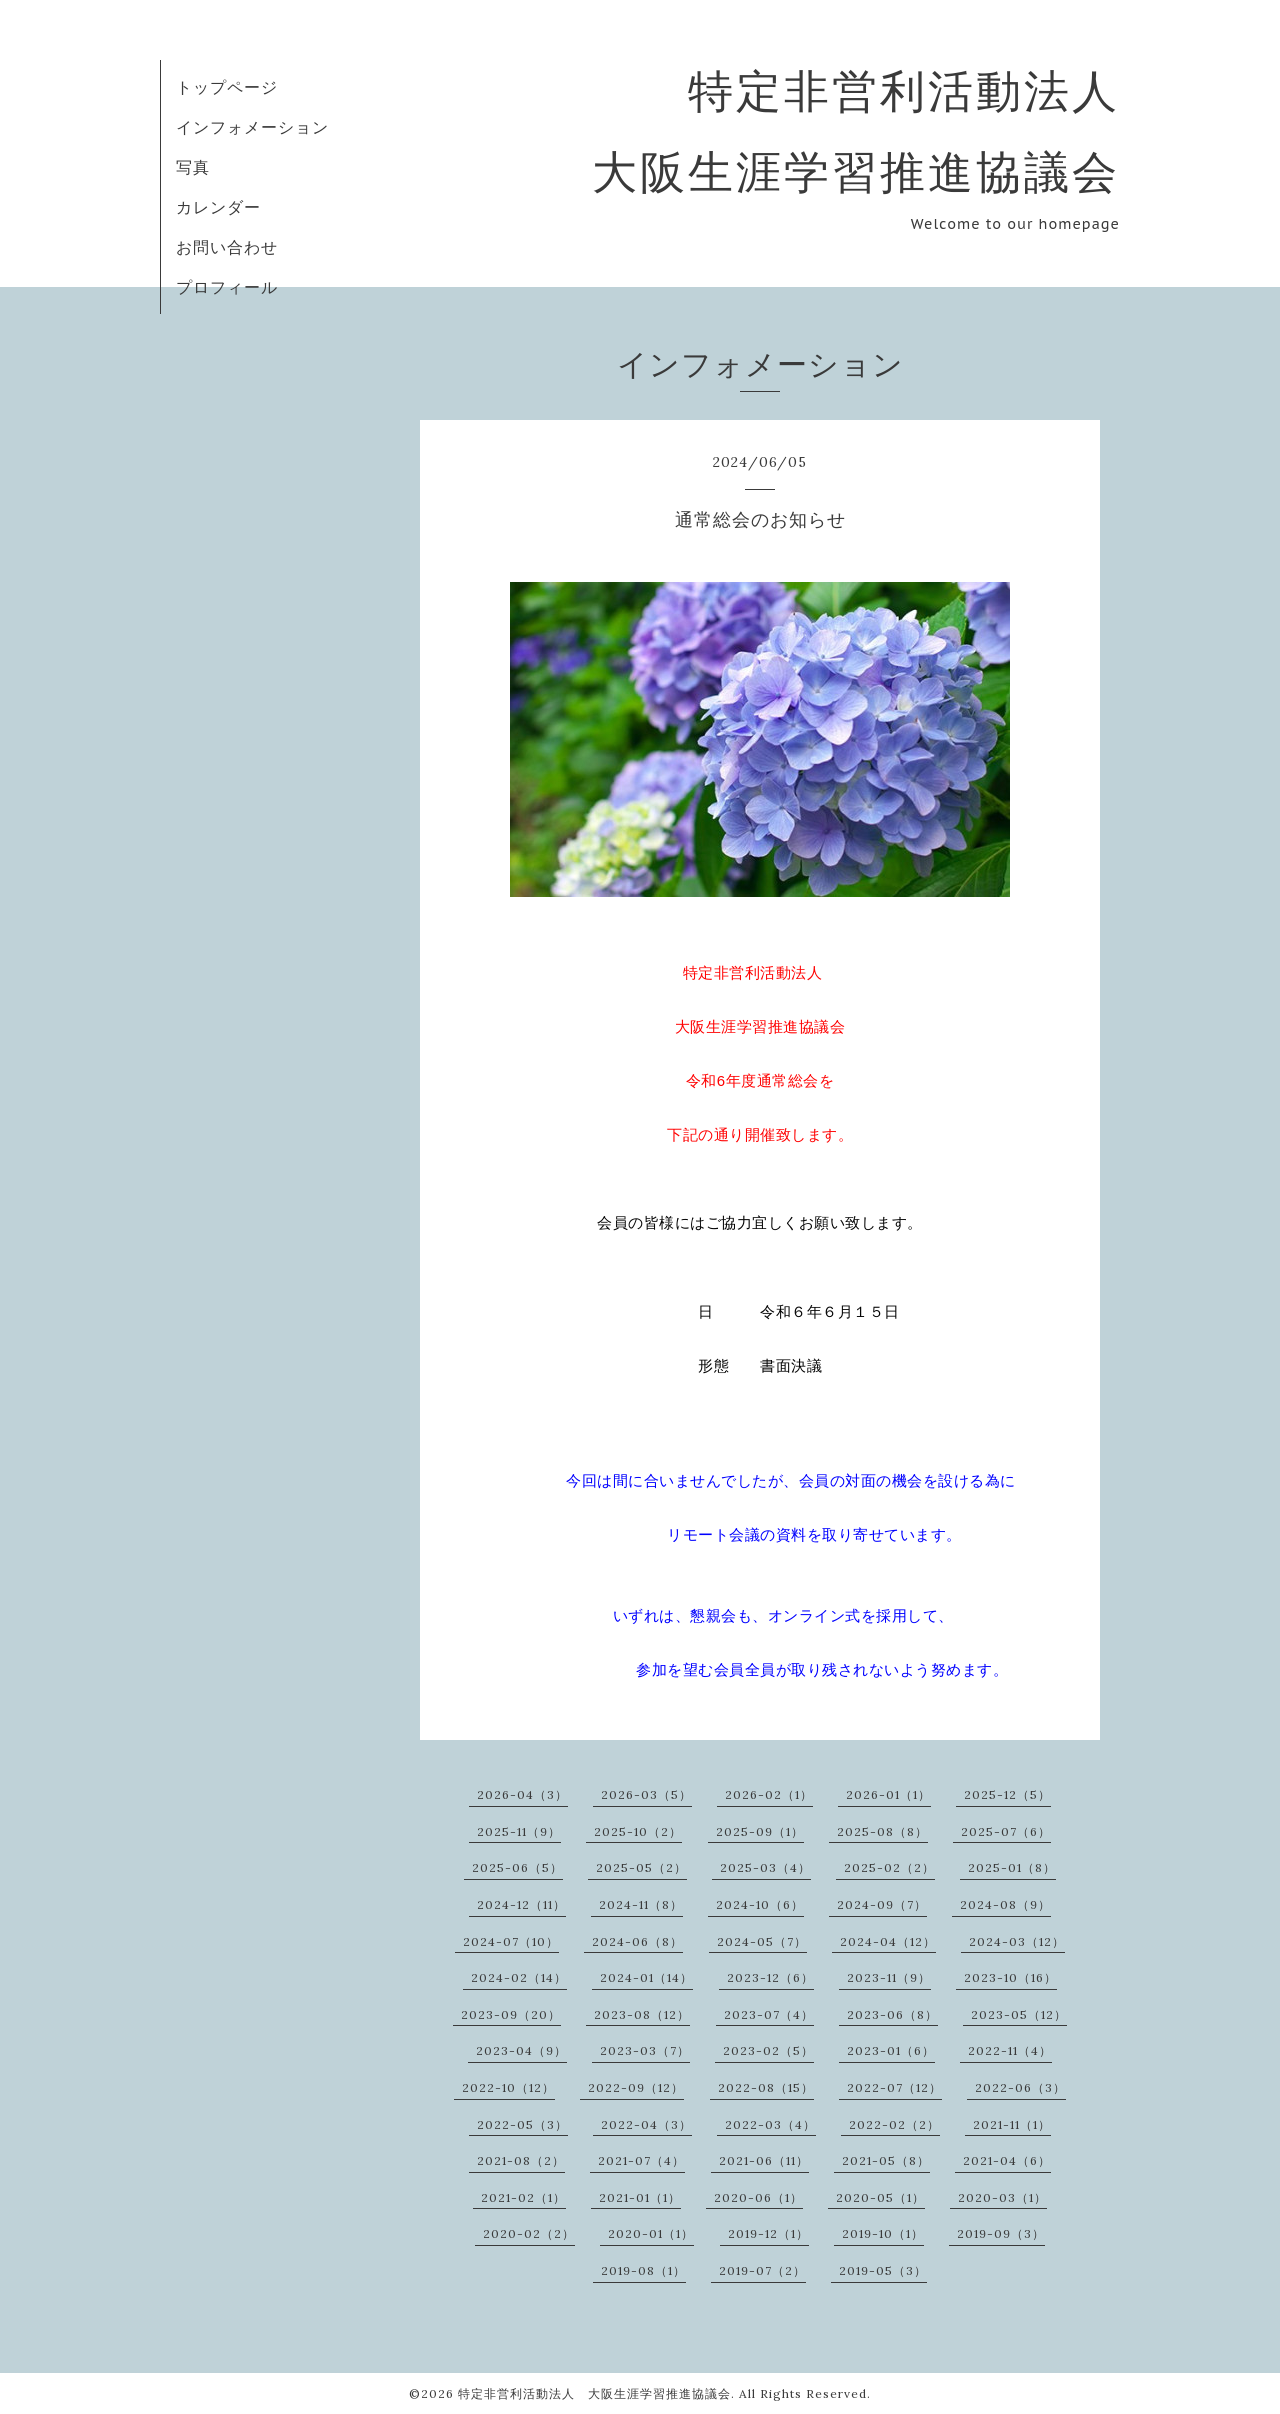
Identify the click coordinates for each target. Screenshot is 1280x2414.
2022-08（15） (766, 2087)
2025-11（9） (519, 1831)
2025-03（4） (765, 1867)
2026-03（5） (646, 1794)
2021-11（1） (1012, 2124)
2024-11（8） (641, 1904)
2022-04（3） (646, 2124)
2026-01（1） (888, 1794)
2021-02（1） (523, 2197)
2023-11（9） (889, 1977)
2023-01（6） (891, 2050)
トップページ (227, 87)
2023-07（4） (769, 2014)
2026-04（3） (522, 1794)
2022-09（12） (636, 2087)
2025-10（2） (638, 1831)
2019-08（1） (643, 2270)
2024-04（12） (888, 1941)
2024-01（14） (646, 1977)
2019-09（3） (1001, 2233)
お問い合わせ (227, 247)
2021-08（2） (521, 2160)
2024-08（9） (1005, 1904)
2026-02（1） (769, 1794)
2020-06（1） (758, 2197)
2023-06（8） (892, 2014)
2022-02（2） (894, 2124)
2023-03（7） (645, 2050)
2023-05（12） (1019, 2014)
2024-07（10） (511, 1941)
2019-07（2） (762, 2270)
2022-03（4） (770, 2124)
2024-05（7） (762, 1941)
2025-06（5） (517, 1867)
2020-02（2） (529, 2233)
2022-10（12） (508, 2087)
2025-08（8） (882, 1831)
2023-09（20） (511, 2014)
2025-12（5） (1007, 1794)
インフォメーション (252, 127)
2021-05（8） (886, 2160)
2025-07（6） (1006, 1831)
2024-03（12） (1017, 1941)
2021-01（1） (640, 2197)
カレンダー (218, 207)
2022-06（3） (1020, 2087)
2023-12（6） (770, 1977)
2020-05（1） (880, 2197)
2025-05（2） (641, 1867)
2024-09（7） (882, 1904)
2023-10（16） (1010, 1977)
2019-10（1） (883, 2233)
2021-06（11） (764, 2160)
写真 (193, 167)
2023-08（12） (642, 2014)
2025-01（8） (1012, 1867)
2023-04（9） (521, 2050)
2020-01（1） (651, 2233)
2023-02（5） (768, 2050)
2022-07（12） (894, 2087)
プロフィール (227, 287)
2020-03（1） (1002, 2197)
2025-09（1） (760, 1831)
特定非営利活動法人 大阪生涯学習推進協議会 (594, 2393)
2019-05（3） (883, 2270)
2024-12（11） (521, 1904)
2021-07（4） (641, 2160)
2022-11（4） (1010, 2050)
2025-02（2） (889, 1867)
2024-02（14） (519, 1977)
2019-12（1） (768, 2233)
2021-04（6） (1007, 2160)
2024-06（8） (637, 1941)
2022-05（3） (522, 2124)
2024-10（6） (760, 1904)
